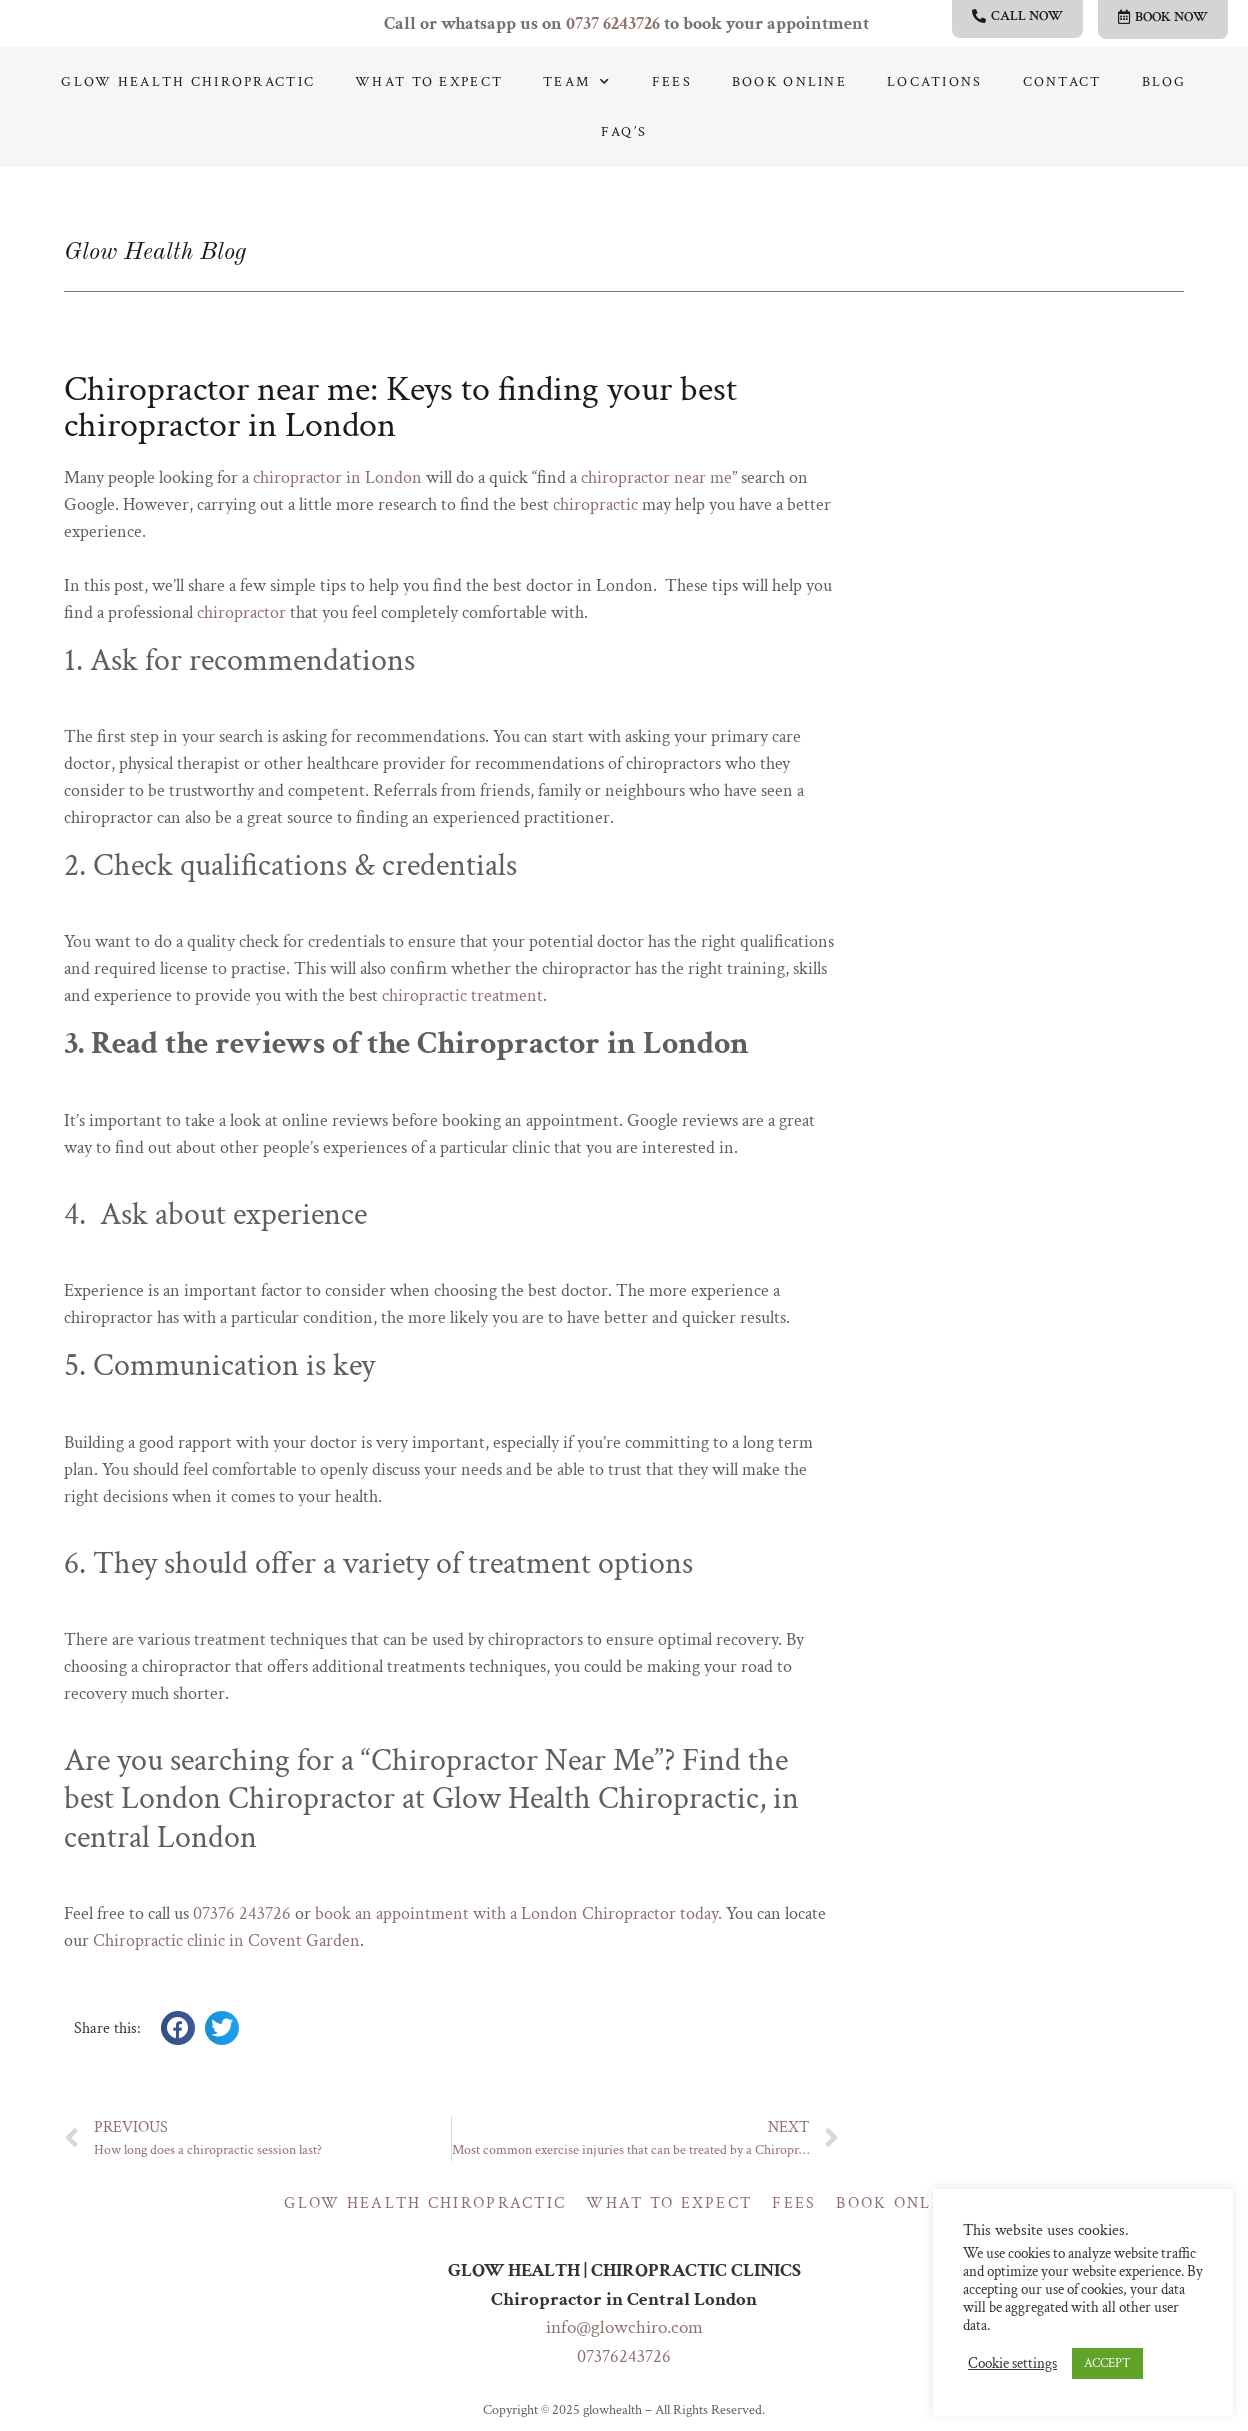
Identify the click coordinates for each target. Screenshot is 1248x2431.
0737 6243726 (613, 23)
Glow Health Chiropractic (188, 82)
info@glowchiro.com (624, 2327)
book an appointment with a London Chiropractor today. (518, 1913)
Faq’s (624, 132)
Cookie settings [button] (1012, 2364)
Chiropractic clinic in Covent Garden (226, 1940)
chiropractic (595, 504)
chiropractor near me (656, 477)
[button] (178, 2028)
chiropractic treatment (462, 995)
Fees (672, 82)
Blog (1164, 82)
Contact (1062, 82)
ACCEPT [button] (1107, 2363)
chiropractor (241, 612)
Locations (935, 82)
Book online (789, 82)
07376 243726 (242, 1913)
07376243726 (624, 2356)
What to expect (429, 82)
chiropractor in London (337, 477)
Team (577, 82)
